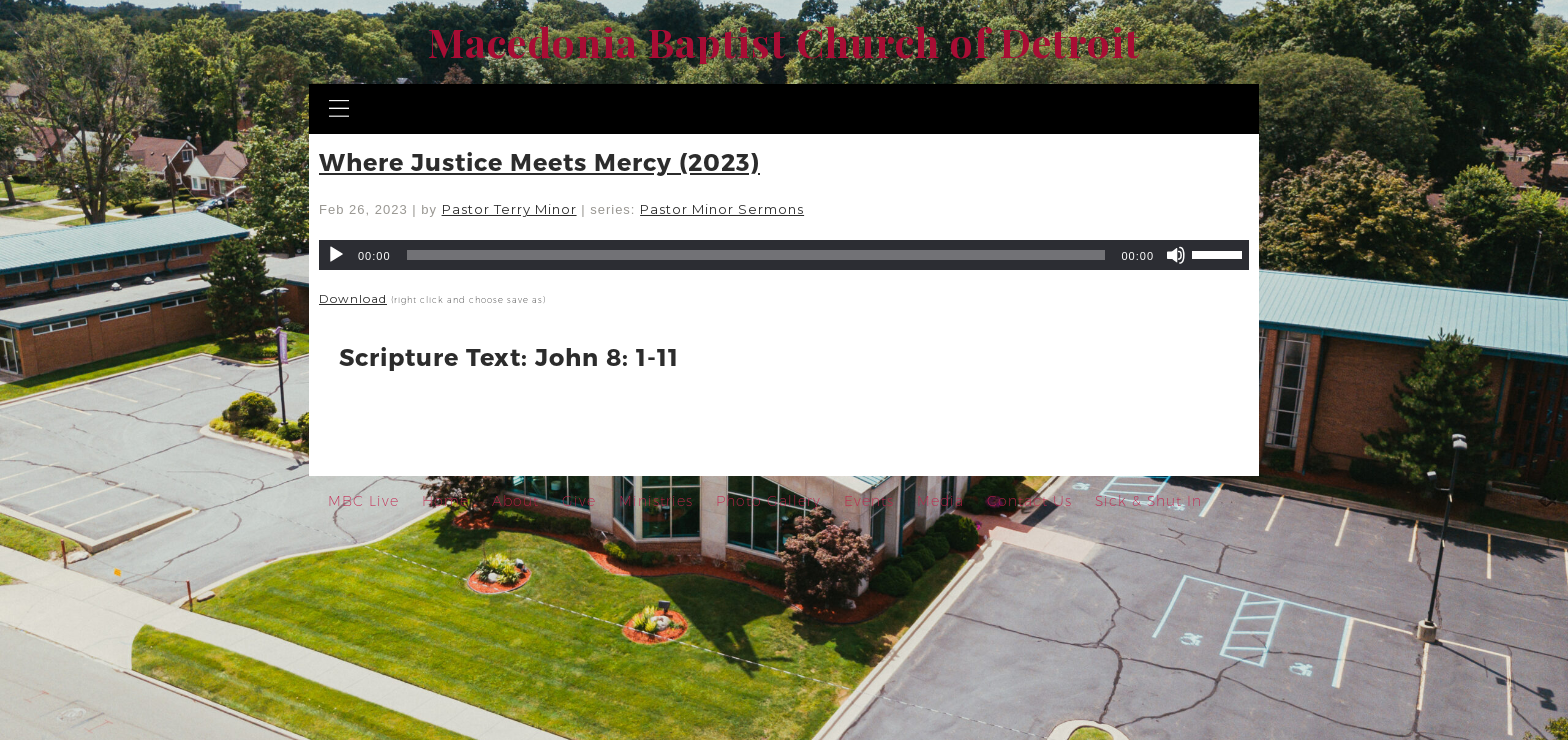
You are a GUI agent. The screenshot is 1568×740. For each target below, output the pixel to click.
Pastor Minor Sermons (722, 209)
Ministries (656, 501)
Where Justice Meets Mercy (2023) (539, 161)
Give (579, 501)
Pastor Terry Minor (509, 209)
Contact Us (1029, 501)
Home (445, 501)
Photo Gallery (768, 501)
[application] (784, 255)
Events (869, 501)
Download (353, 298)
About (515, 501)
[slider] (756, 255)
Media (940, 501)
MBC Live (363, 501)
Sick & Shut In (1148, 501)
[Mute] (1176, 255)
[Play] (336, 255)
